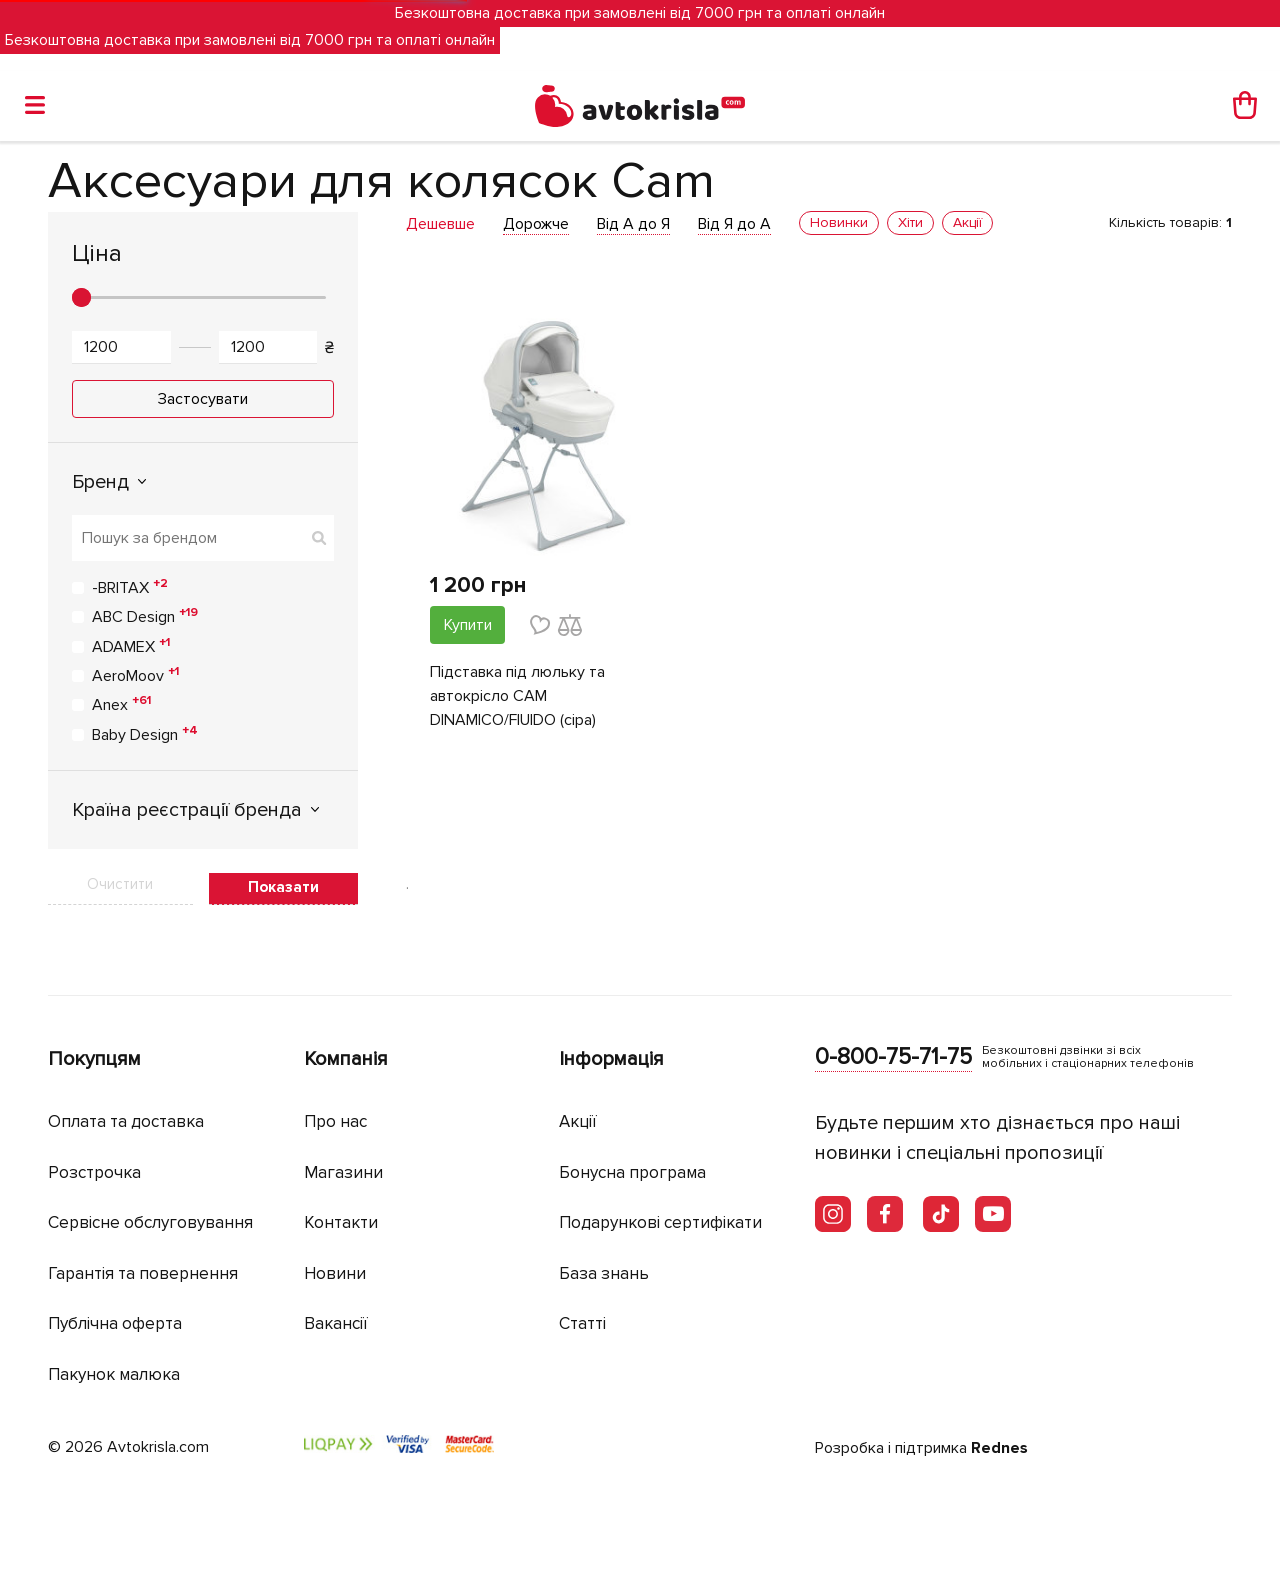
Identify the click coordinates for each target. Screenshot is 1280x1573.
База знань (604, 1273)
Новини (335, 1273)
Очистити (120, 884)
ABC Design (145, 616)
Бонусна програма (632, 1172)
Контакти (341, 1222)
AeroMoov (135, 675)
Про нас (335, 1121)
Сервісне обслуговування (150, 1222)
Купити (468, 625)
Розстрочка (94, 1172)
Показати (283, 887)
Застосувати (203, 399)
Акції (578, 1121)
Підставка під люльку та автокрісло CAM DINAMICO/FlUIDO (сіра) (517, 696)
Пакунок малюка (114, 1374)
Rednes (999, 1448)
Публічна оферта (115, 1323)
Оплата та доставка (126, 1121)
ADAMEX (131, 646)
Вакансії (336, 1323)
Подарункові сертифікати (660, 1222)
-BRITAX (130, 587)
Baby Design (145, 734)
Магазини (343, 1172)
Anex (121, 704)
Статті (582, 1323)
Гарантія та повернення (143, 1273)
